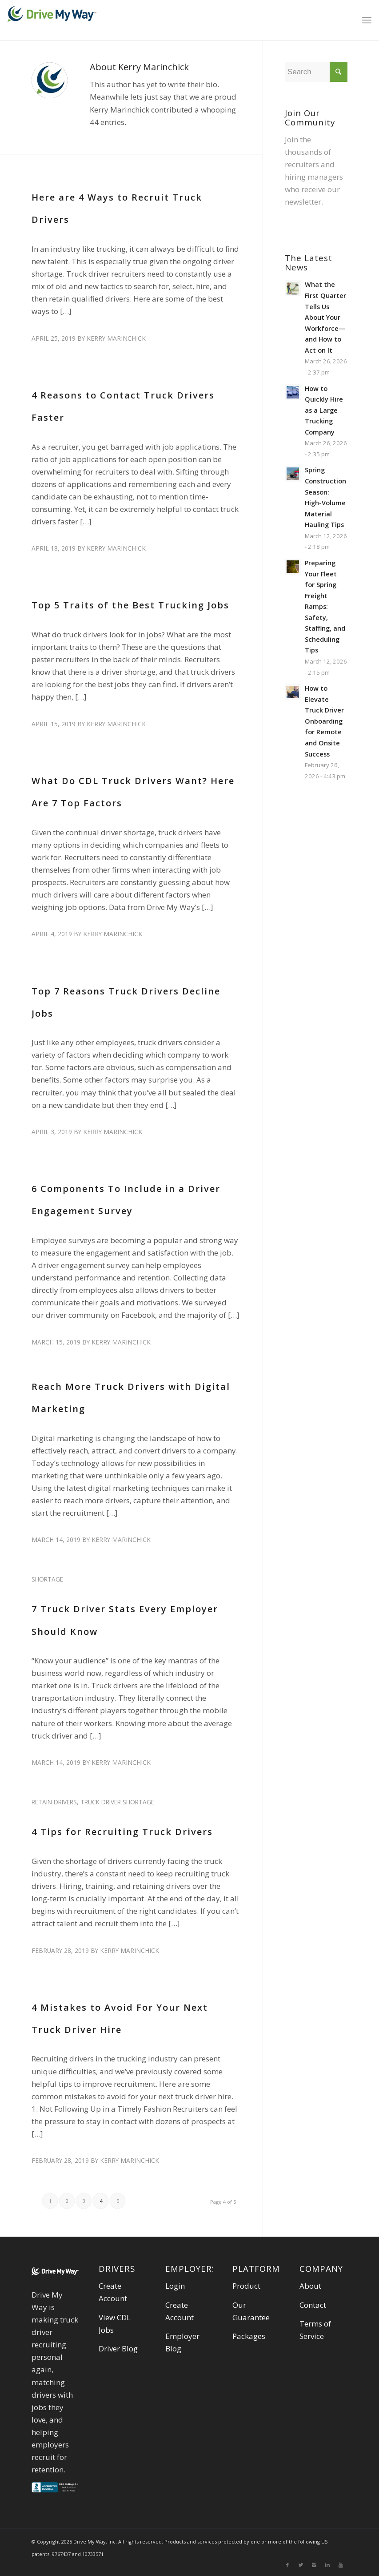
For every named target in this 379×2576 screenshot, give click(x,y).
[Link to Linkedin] (327, 2565)
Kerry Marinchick (116, 338)
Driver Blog (118, 2348)
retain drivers (54, 1802)
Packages (248, 2336)
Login (175, 2286)
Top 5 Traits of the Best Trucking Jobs (130, 605)
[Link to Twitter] (300, 2565)
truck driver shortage (117, 1802)
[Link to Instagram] (314, 2565)
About (310, 2286)
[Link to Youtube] (340, 2565)
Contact (312, 2305)
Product (246, 2286)
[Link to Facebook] (287, 2565)
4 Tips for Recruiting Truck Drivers (122, 1832)
